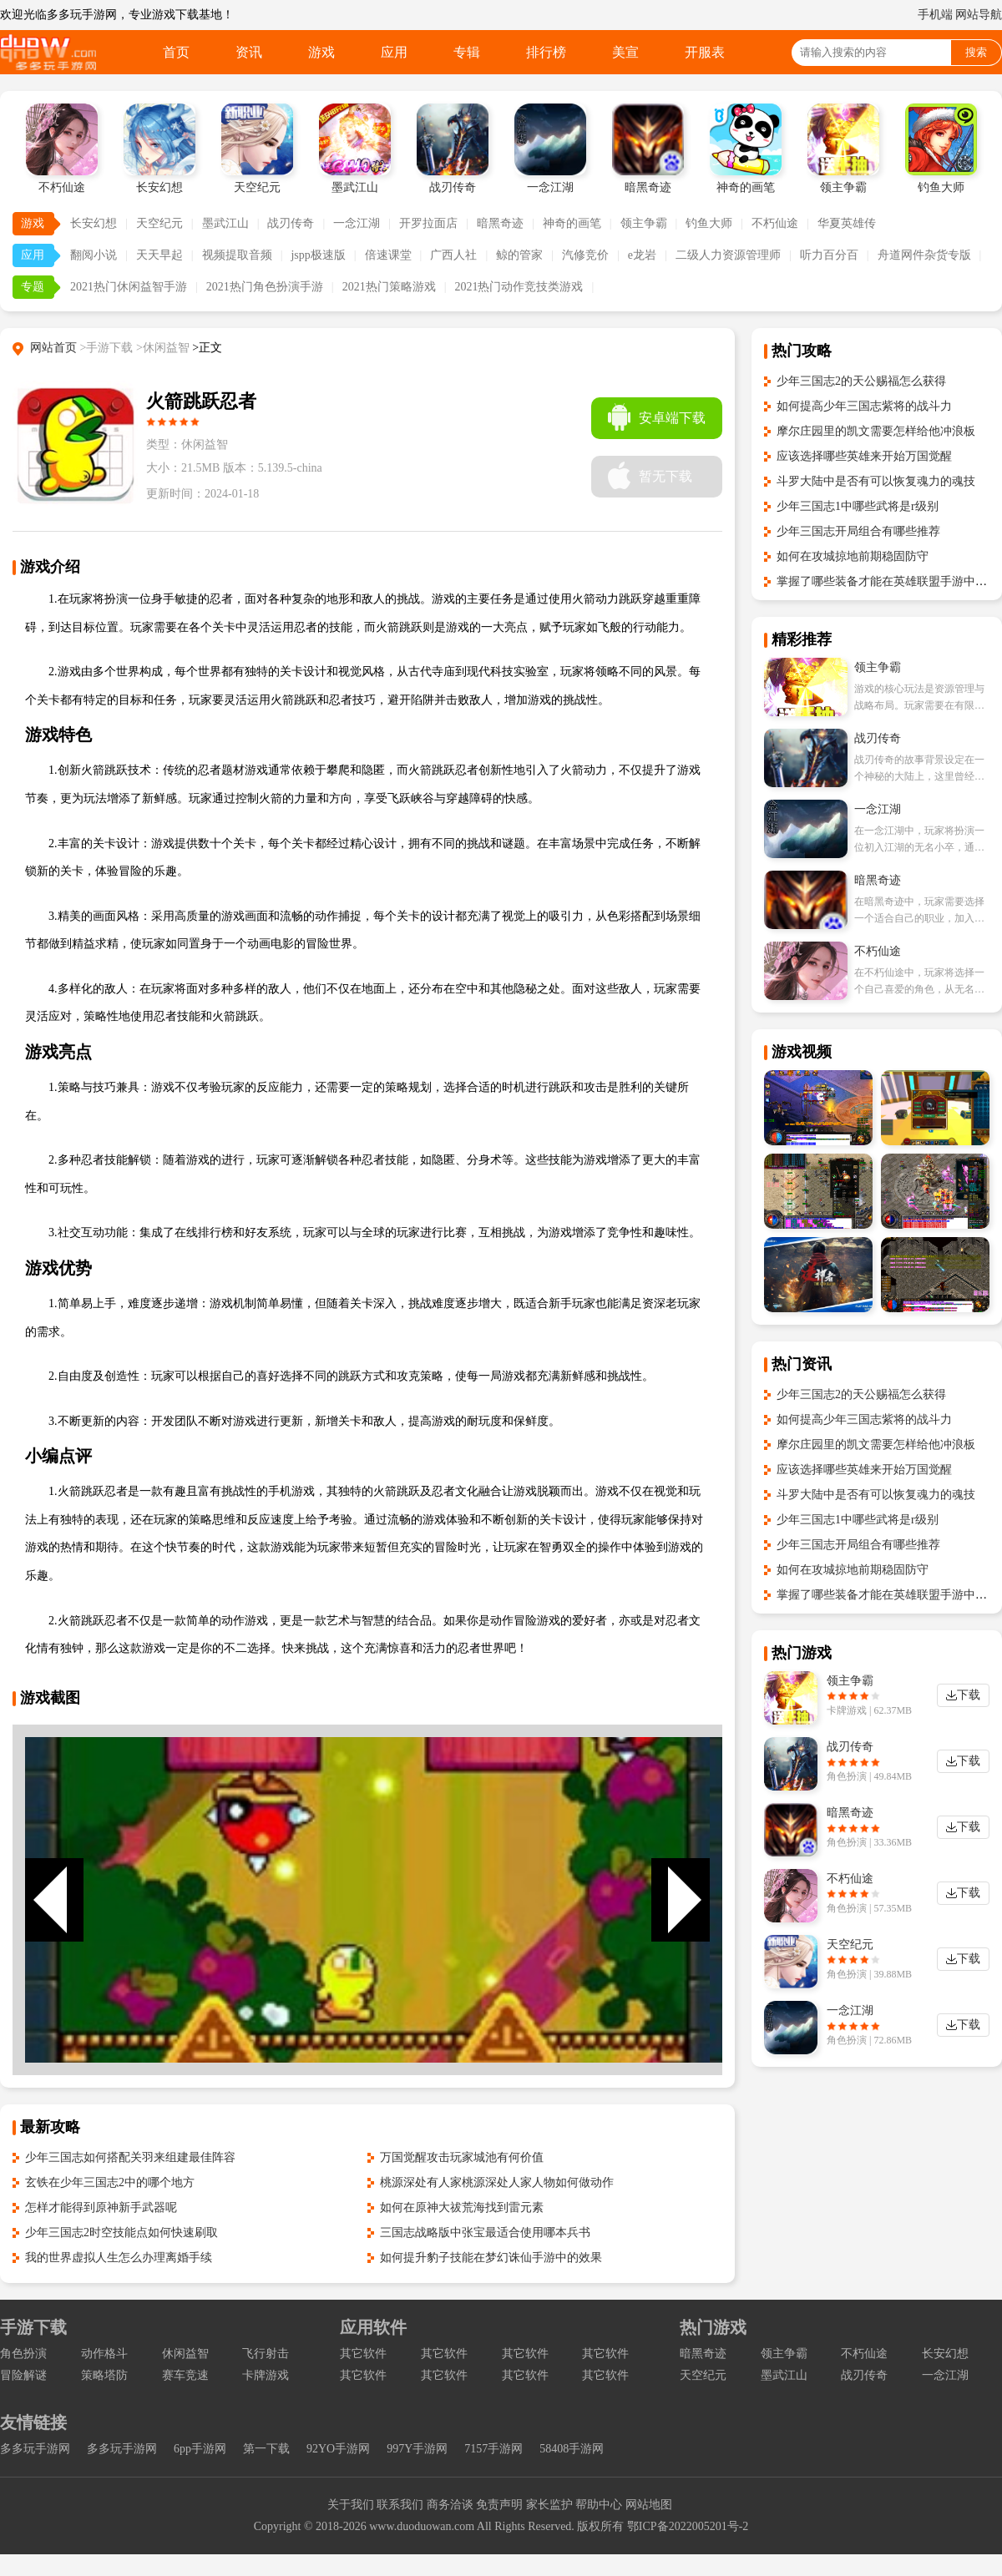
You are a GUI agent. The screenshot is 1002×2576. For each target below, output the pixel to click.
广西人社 (453, 255)
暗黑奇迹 (500, 223)
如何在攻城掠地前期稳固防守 (853, 556)
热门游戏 (713, 2327)
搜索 (976, 52)
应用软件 (373, 2327)
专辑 (466, 52)
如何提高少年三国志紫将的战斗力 (864, 406)
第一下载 (266, 2448)
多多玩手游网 (35, 2448)
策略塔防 (104, 2375)
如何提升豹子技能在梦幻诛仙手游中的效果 (491, 2257)
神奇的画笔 (572, 223)
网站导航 (978, 14)
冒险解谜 (23, 2375)
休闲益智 (185, 2353)
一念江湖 (356, 223)
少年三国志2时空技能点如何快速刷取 (121, 2232)
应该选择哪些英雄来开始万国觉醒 (864, 456)
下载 (968, 1695)
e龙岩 (642, 255)
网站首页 (53, 347)
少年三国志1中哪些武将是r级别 (858, 506)
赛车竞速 (185, 2375)
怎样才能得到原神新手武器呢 (101, 2207)
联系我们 (400, 2504)
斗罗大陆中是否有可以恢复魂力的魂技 (876, 481)
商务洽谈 (450, 2504)
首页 (176, 52)
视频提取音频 (237, 255)
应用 (394, 52)
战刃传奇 (290, 223)
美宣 (625, 52)
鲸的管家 (519, 255)
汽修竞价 (585, 255)
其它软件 (363, 2353)
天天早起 (159, 255)
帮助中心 (598, 2504)
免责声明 (499, 2504)
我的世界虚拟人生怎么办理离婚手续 (118, 2257)
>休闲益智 (163, 347)
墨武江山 (225, 223)
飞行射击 (265, 2353)
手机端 (935, 14)
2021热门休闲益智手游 (128, 286)
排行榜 (546, 52)
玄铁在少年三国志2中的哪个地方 (110, 2182)
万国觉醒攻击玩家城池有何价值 (462, 2157)
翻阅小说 (93, 255)
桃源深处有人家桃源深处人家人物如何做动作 (497, 2182)
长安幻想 (93, 223)
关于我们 (350, 2504)
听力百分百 (829, 255)
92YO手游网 (338, 2448)
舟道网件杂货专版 (924, 255)
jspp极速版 (318, 255)
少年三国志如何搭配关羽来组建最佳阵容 (130, 2157)
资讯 (248, 52)
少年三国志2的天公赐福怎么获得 (861, 381)
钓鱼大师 (709, 223)
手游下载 (33, 2327)
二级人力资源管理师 (728, 255)
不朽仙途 (775, 223)
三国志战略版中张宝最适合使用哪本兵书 (485, 2232)
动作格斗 (104, 2353)
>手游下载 (107, 347)
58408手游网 (571, 2448)
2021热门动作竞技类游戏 (518, 286)
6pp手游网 (200, 2448)
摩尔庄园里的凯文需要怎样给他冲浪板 (876, 431)
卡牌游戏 (265, 2375)
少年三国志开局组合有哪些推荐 (858, 531)
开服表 (705, 52)
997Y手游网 (417, 2448)
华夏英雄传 (846, 223)
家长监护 (549, 2504)
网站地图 (648, 2504)
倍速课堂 (388, 255)
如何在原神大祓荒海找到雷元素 (462, 2207)
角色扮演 (23, 2353)
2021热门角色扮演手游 (264, 286)
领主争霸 (643, 223)
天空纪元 (159, 223)
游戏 (321, 52)
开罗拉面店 (428, 223)
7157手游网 (493, 2448)
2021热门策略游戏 (389, 286)
